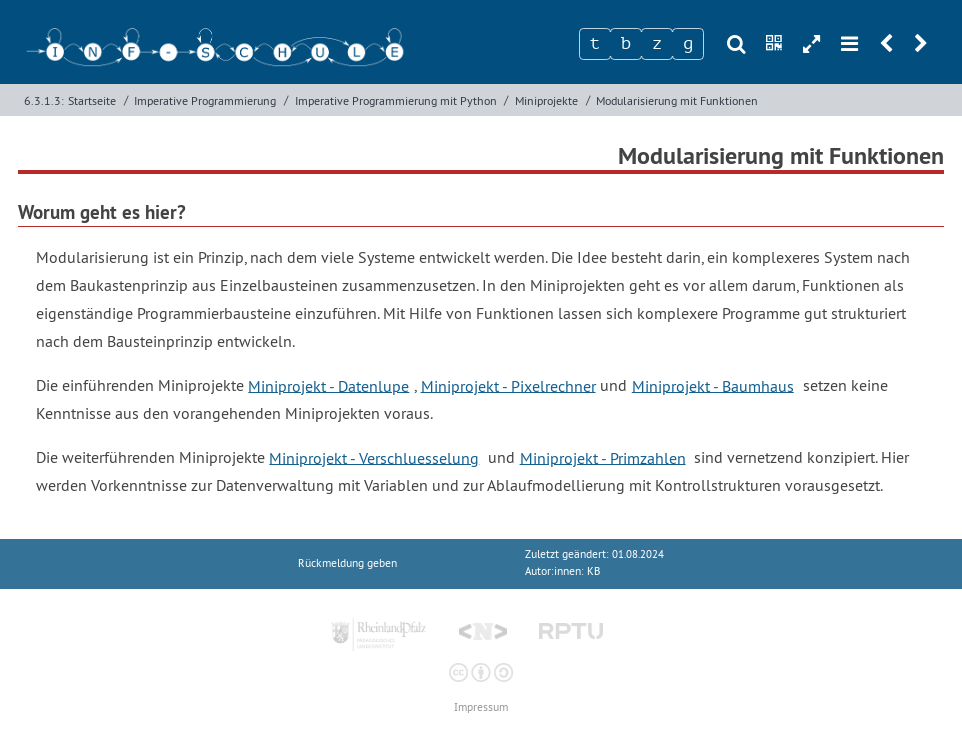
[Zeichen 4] (688, 44)
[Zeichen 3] (657, 44)
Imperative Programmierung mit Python (396, 100)
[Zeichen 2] (626, 44)
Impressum (481, 707)
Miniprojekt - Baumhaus (713, 385)
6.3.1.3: (44, 100)
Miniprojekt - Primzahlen (603, 457)
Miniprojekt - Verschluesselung (374, 457)
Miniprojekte (546, 100)
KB (593, 571)
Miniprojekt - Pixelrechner (508, 385)
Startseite (92, 100)
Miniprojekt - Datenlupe (328, 385)
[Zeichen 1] (595, 44)
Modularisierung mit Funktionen (677, 100)
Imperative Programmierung (205, 100)
